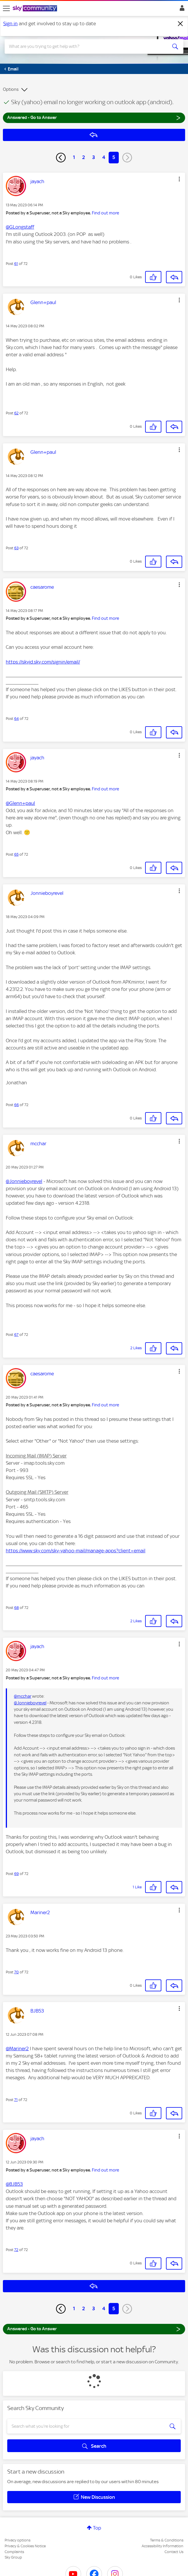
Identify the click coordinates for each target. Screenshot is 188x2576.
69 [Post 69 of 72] (16, 1874)
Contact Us (174, 2552)
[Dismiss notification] (180, 23)
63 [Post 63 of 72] (16, 548)
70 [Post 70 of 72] (16, 1972)
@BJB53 (14, 2184)
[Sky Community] (35, 8)
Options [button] (11, 89)
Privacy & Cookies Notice (25, 2546)
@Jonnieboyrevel (24, 1181)
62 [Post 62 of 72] (16, 413)
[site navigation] (6, 8)
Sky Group (13, 2557)
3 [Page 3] (93, 157)
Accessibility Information (162, 2546)
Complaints (14, 2552)
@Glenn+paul (20, 803)
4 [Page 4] (103, 157)
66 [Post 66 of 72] (16, 1105)
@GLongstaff (20, 227)
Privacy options (17, 2540)
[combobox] (85, 46)
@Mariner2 (17, 2048)
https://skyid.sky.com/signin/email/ (43, 662)
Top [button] (97, 2528)
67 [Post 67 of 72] (16, 1334)
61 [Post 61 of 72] (16, 263)
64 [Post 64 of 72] (16, 718)
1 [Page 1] (74, 157)
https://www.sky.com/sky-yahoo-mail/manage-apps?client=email (75, 1550)
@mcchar (22, 1696)
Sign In (181, 9)
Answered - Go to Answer (94, 117)
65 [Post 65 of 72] (16, 854)
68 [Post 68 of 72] (16, 1607)
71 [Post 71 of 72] (16, 2100)
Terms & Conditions (166, 2540)
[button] (179, 179)
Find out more (105, 213)
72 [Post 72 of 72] (16, 2250)
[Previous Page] (61, 157)
